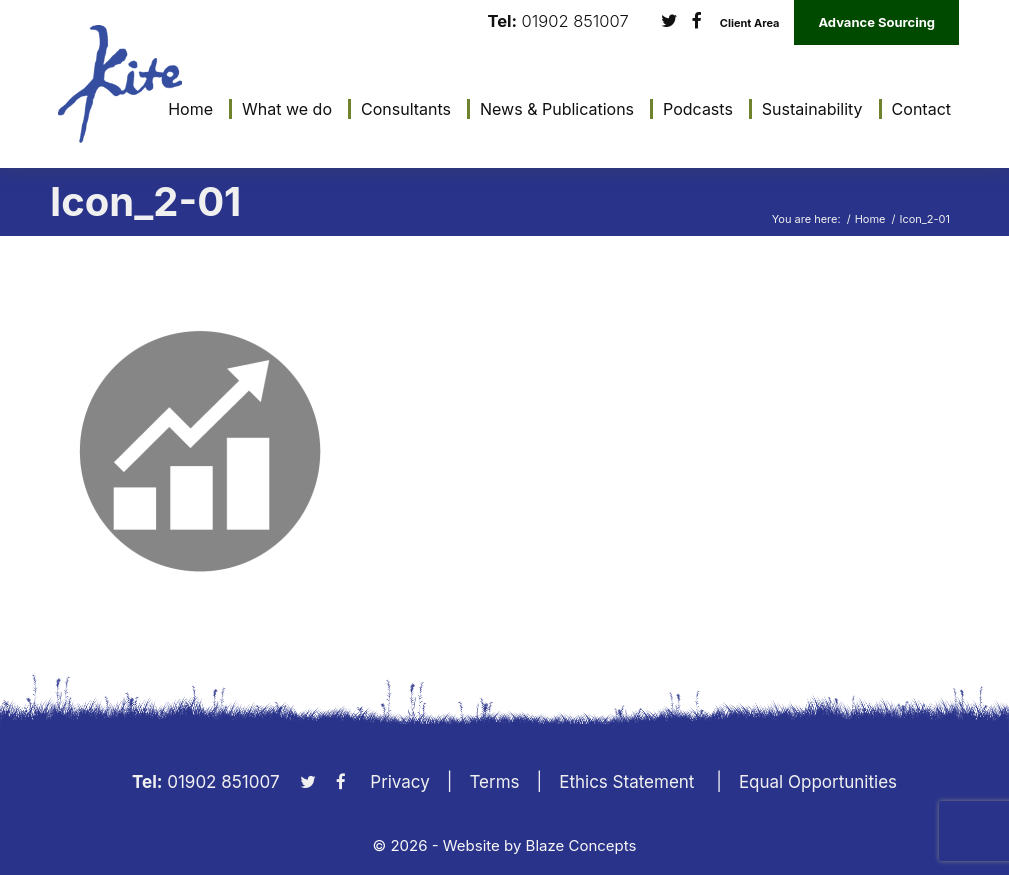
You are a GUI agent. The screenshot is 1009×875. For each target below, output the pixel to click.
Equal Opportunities (818, 782)
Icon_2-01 (145, 201)
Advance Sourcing (876, 22)
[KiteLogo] (120, 84)
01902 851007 (575, 21)
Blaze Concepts (581, 845)
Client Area (750, 23)
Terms (494, 782)
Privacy (400, 782)
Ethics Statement (626, 782)
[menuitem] (185, 109)
